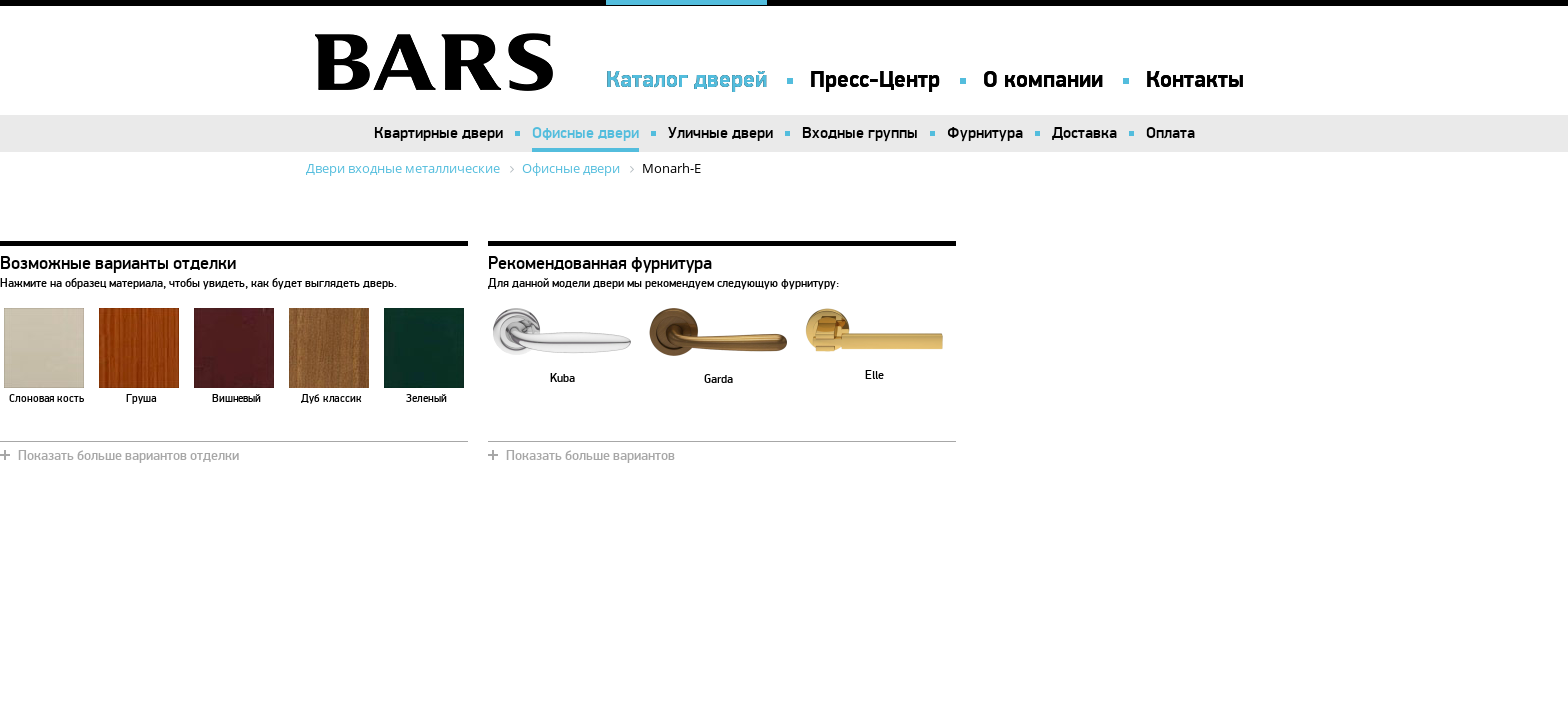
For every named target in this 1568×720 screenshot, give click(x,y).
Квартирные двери (438, 133)
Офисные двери (585, 133)
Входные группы (860, 133)
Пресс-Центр (875, 80)
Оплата (1170, 133)
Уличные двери (720, 133)
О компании (1043, 80)
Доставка (1084, 133)
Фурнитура (985, 133)
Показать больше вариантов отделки (128, 455)
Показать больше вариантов (590, 455)
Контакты (1195, 80)
